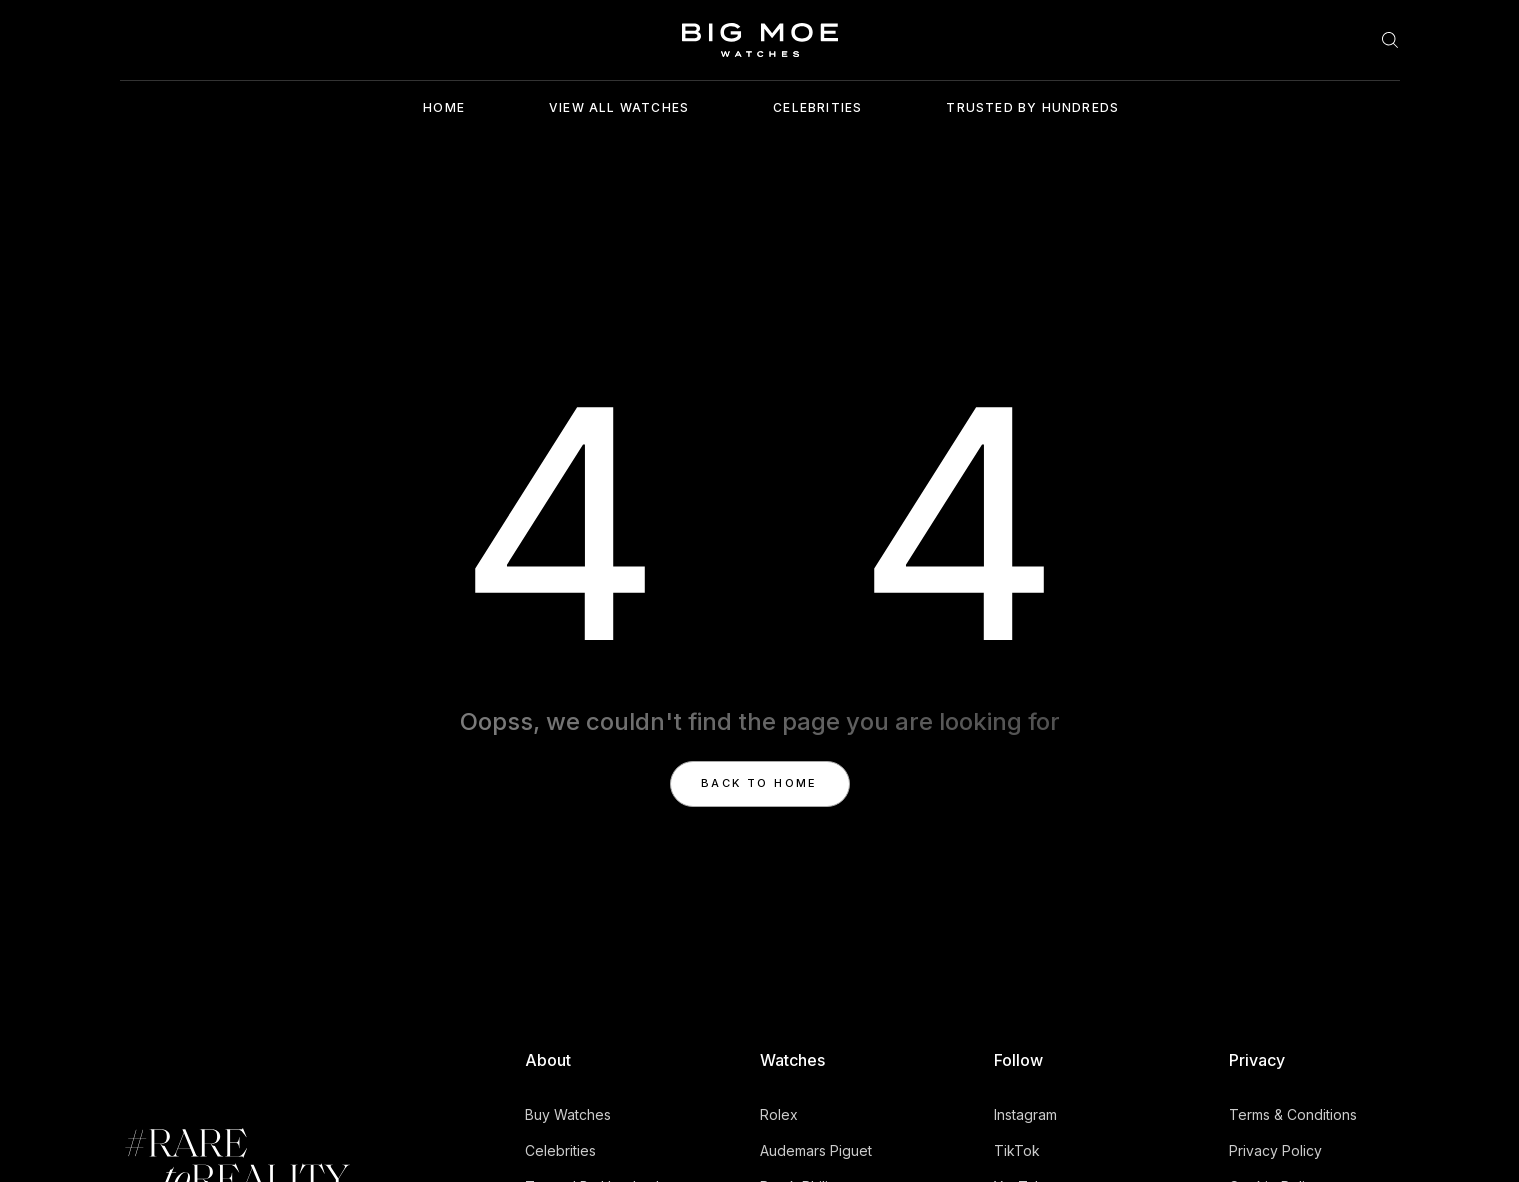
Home (444, 107)
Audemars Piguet (816, 1150)
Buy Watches (568, 1114)
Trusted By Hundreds (1032, 107)
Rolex (779, 1114)
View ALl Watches (619, 107)
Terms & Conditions (1293, 1114)
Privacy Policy (1275, 1150)
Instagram (1025, 1114)
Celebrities (817, 107)
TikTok (1017, 1150)
